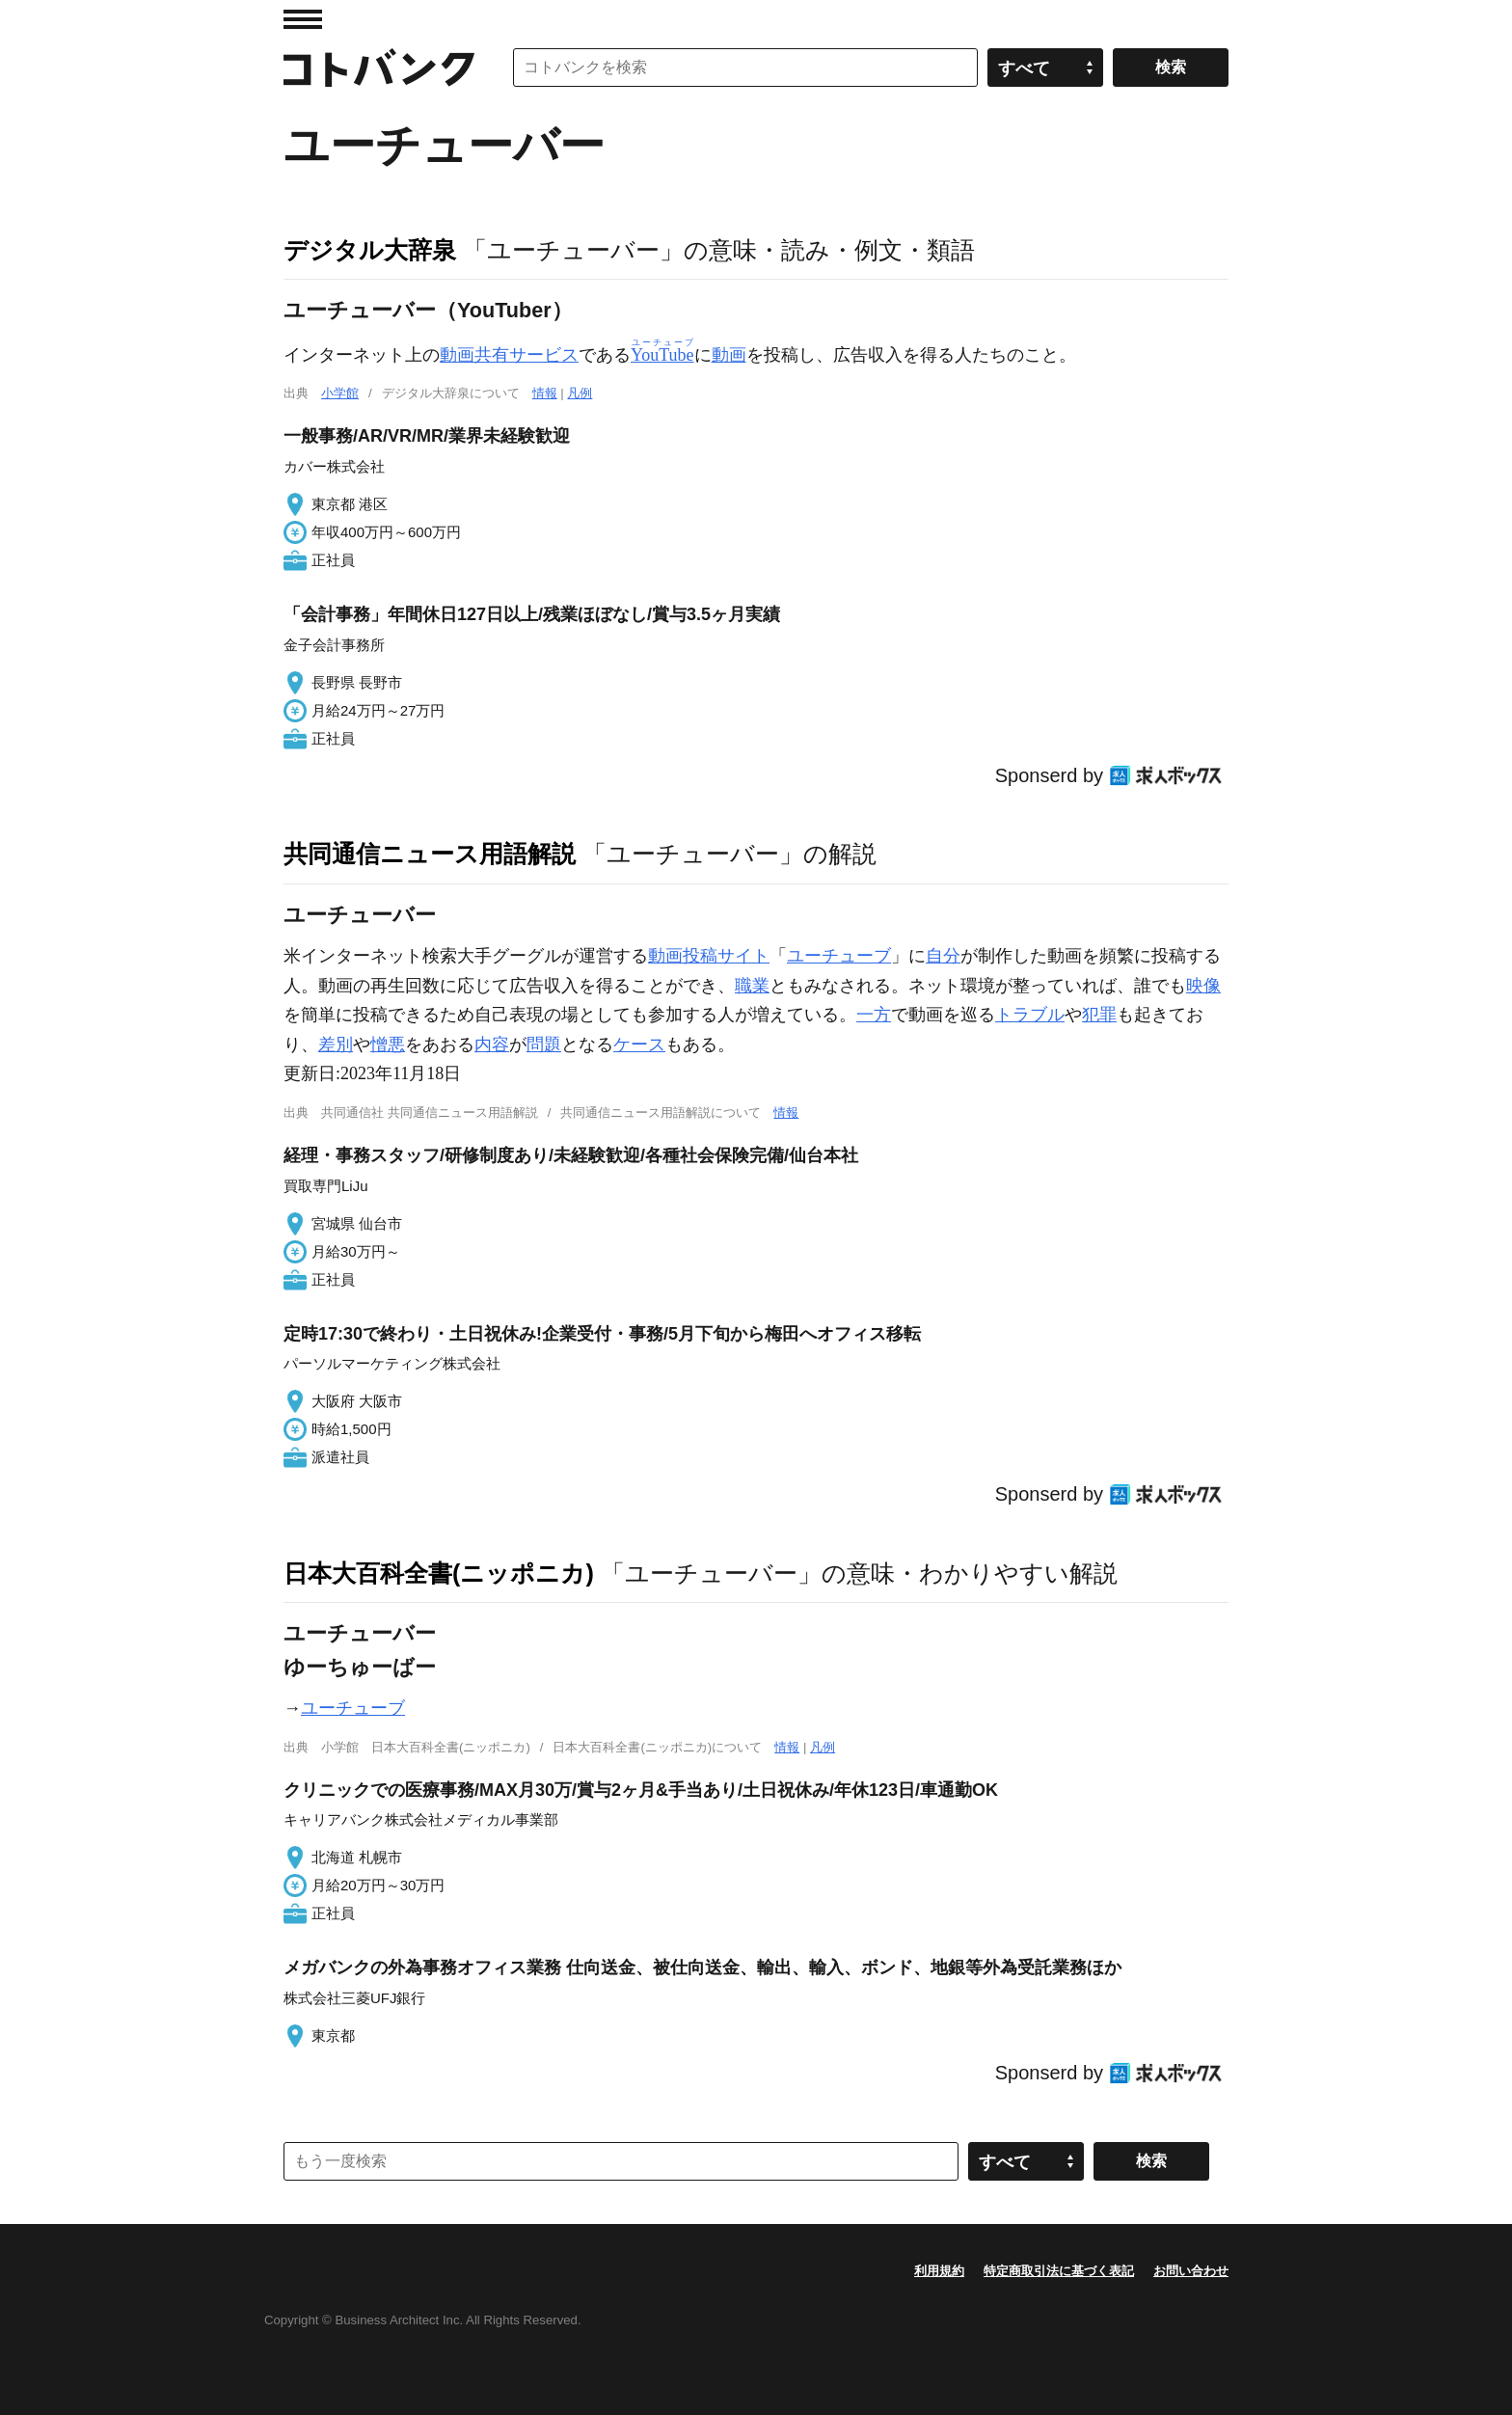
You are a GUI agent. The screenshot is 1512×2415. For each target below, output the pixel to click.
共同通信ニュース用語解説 (430, 853)
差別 (335, 1044)
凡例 (579, 393)
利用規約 (939, 2271)
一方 (873, 1014)
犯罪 (1099, 1014)
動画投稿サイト (709, 955)
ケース (639, 1044)
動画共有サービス (509, 355)
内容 (491, 1044)
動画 (729, 355)
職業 (752, 985)
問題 (543, 1044)
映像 (1203, 985)
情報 (544, 393)
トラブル (1030, 1014)
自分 (943, 955)
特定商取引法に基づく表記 (1059, 2271)
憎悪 (387, 1044)
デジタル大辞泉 (370, 249)
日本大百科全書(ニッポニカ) (439, 1573)
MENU (303, 19)
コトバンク (379, 67)
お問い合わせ (1190, 2271)
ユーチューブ (839, 955)
